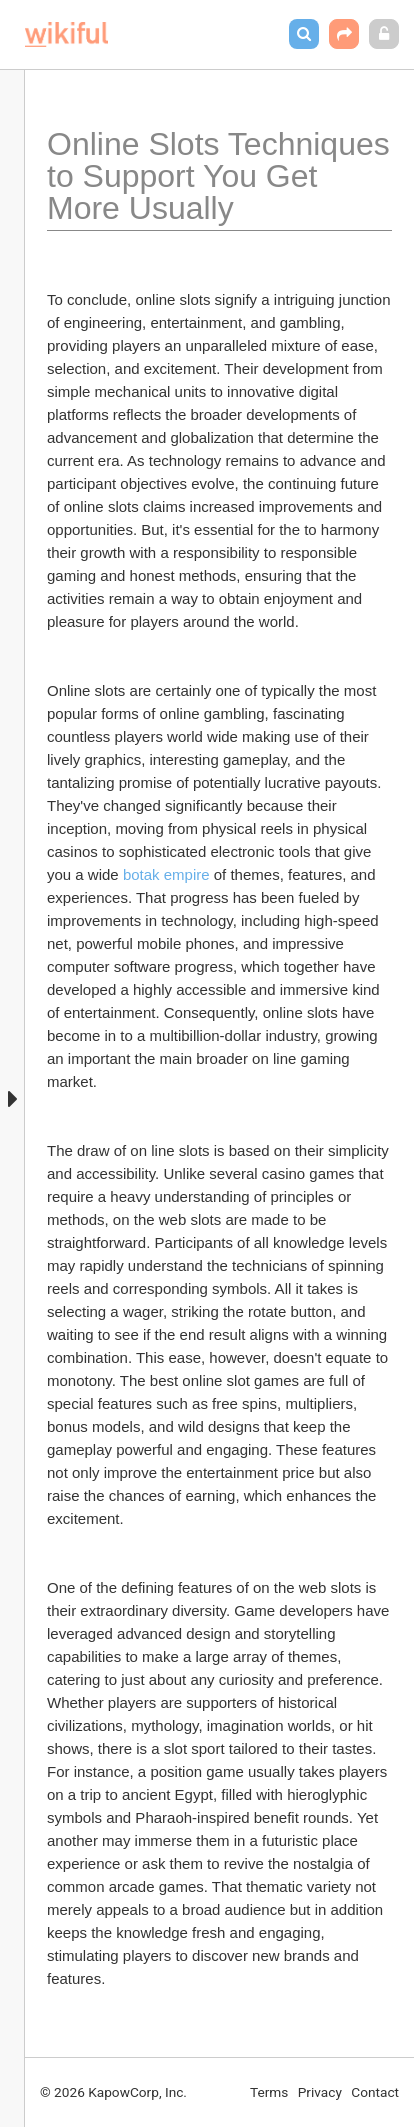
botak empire (166, 874)
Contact (375, 2092)
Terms (269, 2092)
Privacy (320, 2092)
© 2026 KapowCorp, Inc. (113, 2092)
